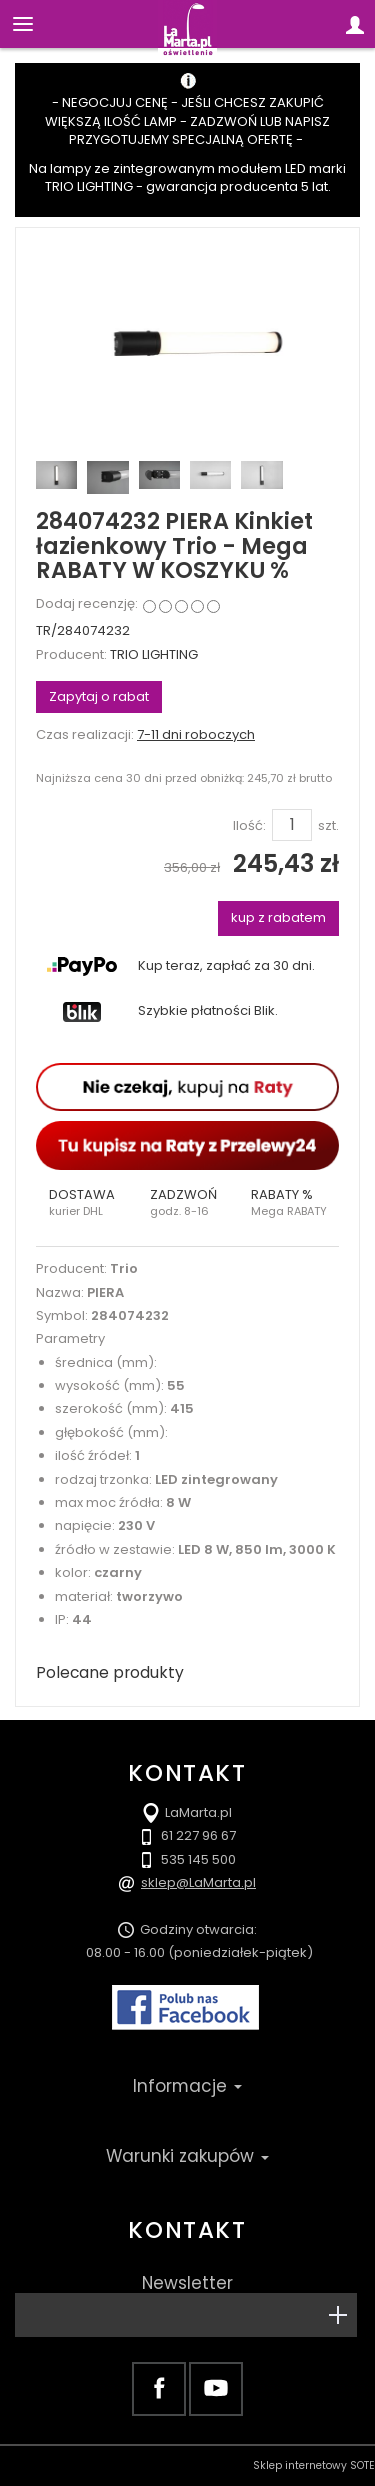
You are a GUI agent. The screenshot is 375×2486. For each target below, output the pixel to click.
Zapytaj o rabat (99, 696)
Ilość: (249, 826)
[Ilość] (292, 825)
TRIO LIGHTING (154, 654)
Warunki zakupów (187, 2156)
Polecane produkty (110, 1672)
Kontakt (187, 2230)
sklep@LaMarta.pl (198, 1882)
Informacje (187, 2086)
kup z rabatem (278, 917)
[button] (86, 1203)
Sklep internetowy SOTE (314, 2465)
